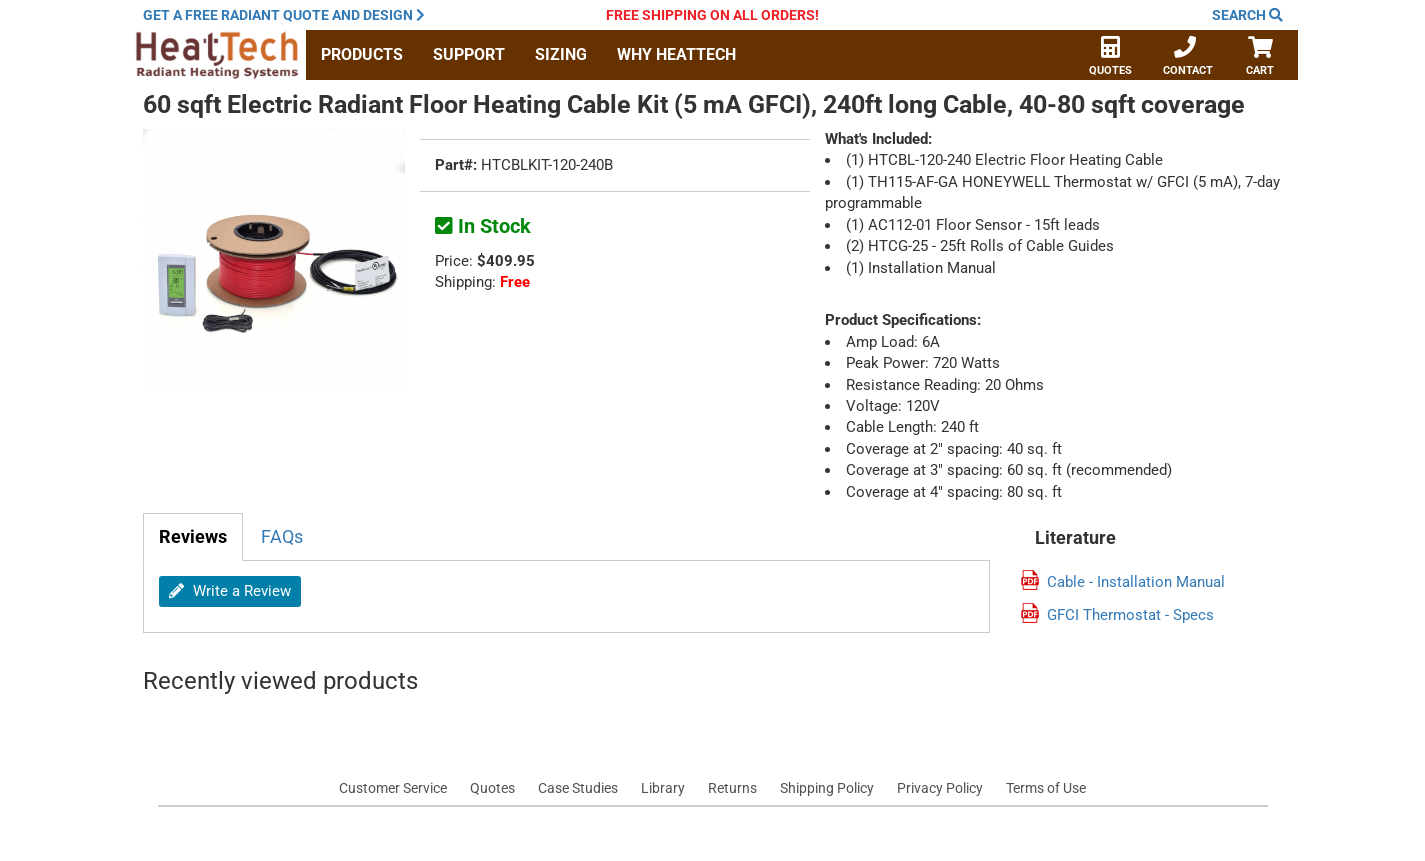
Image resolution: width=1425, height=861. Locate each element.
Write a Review (230, 591)
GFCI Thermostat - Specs (1130, 615)
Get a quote (284, 15)
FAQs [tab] (282, 536)
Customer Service (393, 788)
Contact (1188, 58)
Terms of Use (1046, 788)
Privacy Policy (940, 788)
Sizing (561, 54)
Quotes (1110, 58)
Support (469, 54)
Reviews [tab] (193, 536)
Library (663, 788)
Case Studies (578, 788)
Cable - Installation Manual (1136, 582)
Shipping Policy (827, 788)
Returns (732, 788)
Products (362, 54)
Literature (1075, 538)
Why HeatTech (676, 54)
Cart (1260, 58)
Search (1247, 15)
